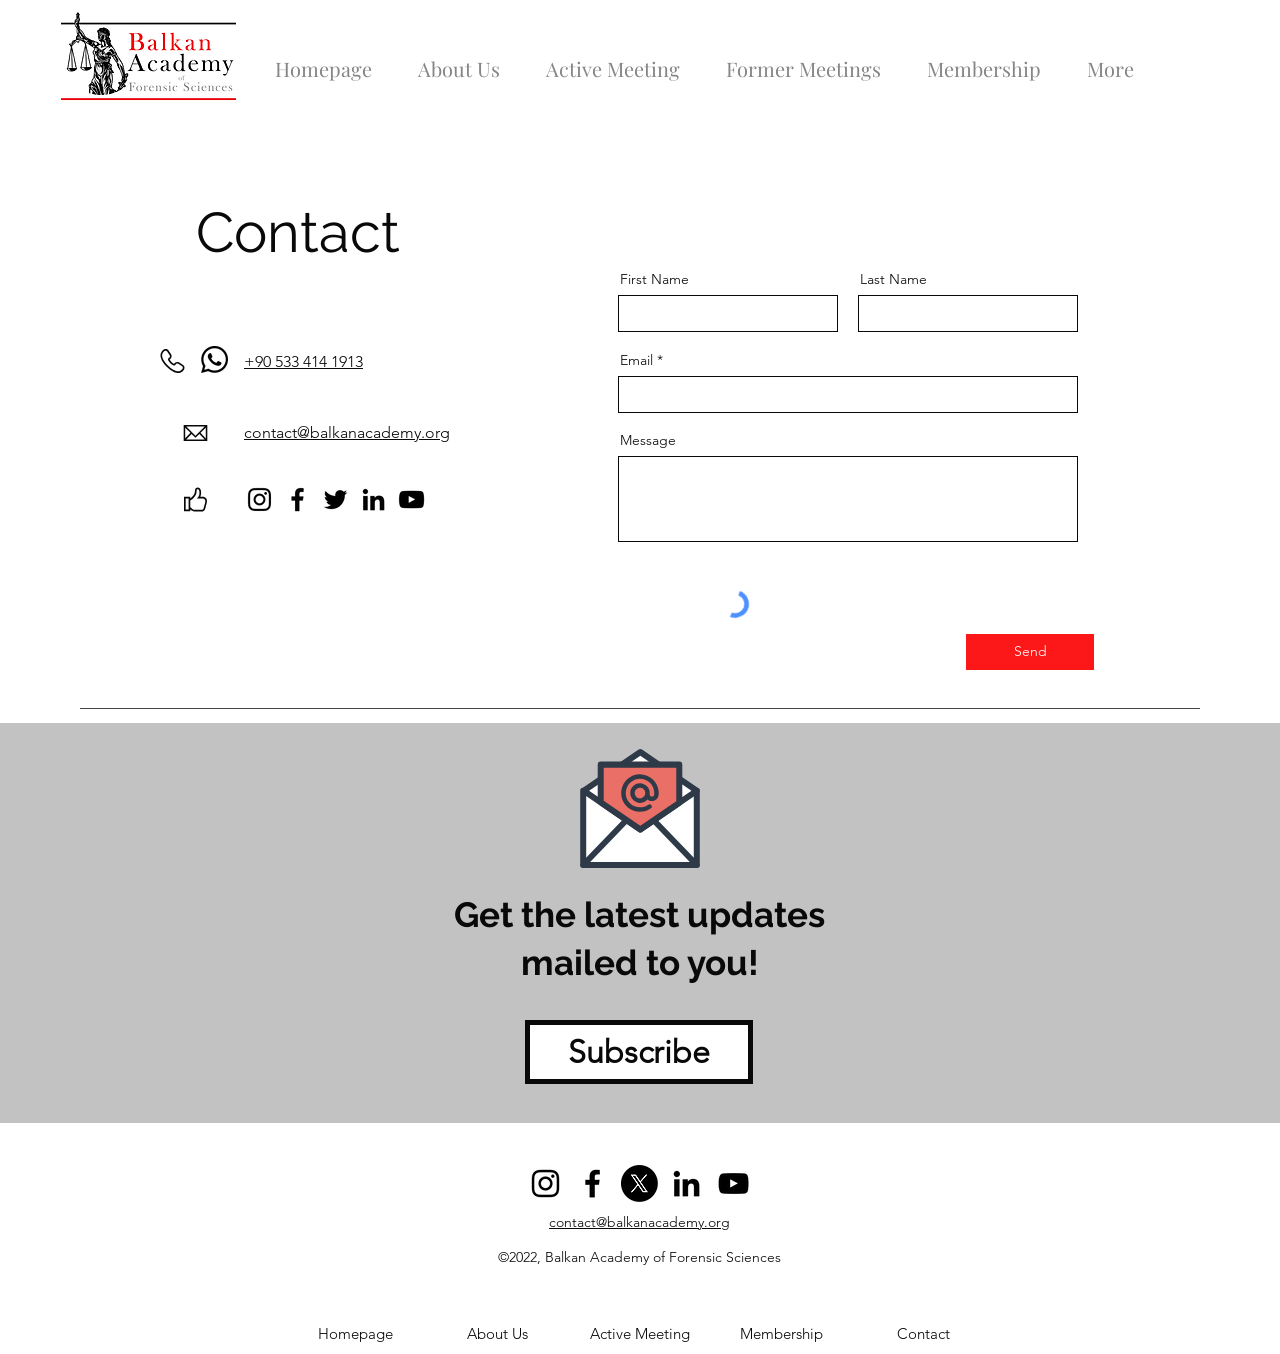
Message (648, 440)
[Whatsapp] (214, 359)
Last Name (893, 279)
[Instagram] (259, 499)
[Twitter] (335, 499)
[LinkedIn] (373, 499)
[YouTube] (411, 499)
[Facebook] (297, 499)
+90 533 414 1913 (303, 361)
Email (636, 360)
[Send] (1030, 652)
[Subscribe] (639, 1052)
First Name (654, 279)
